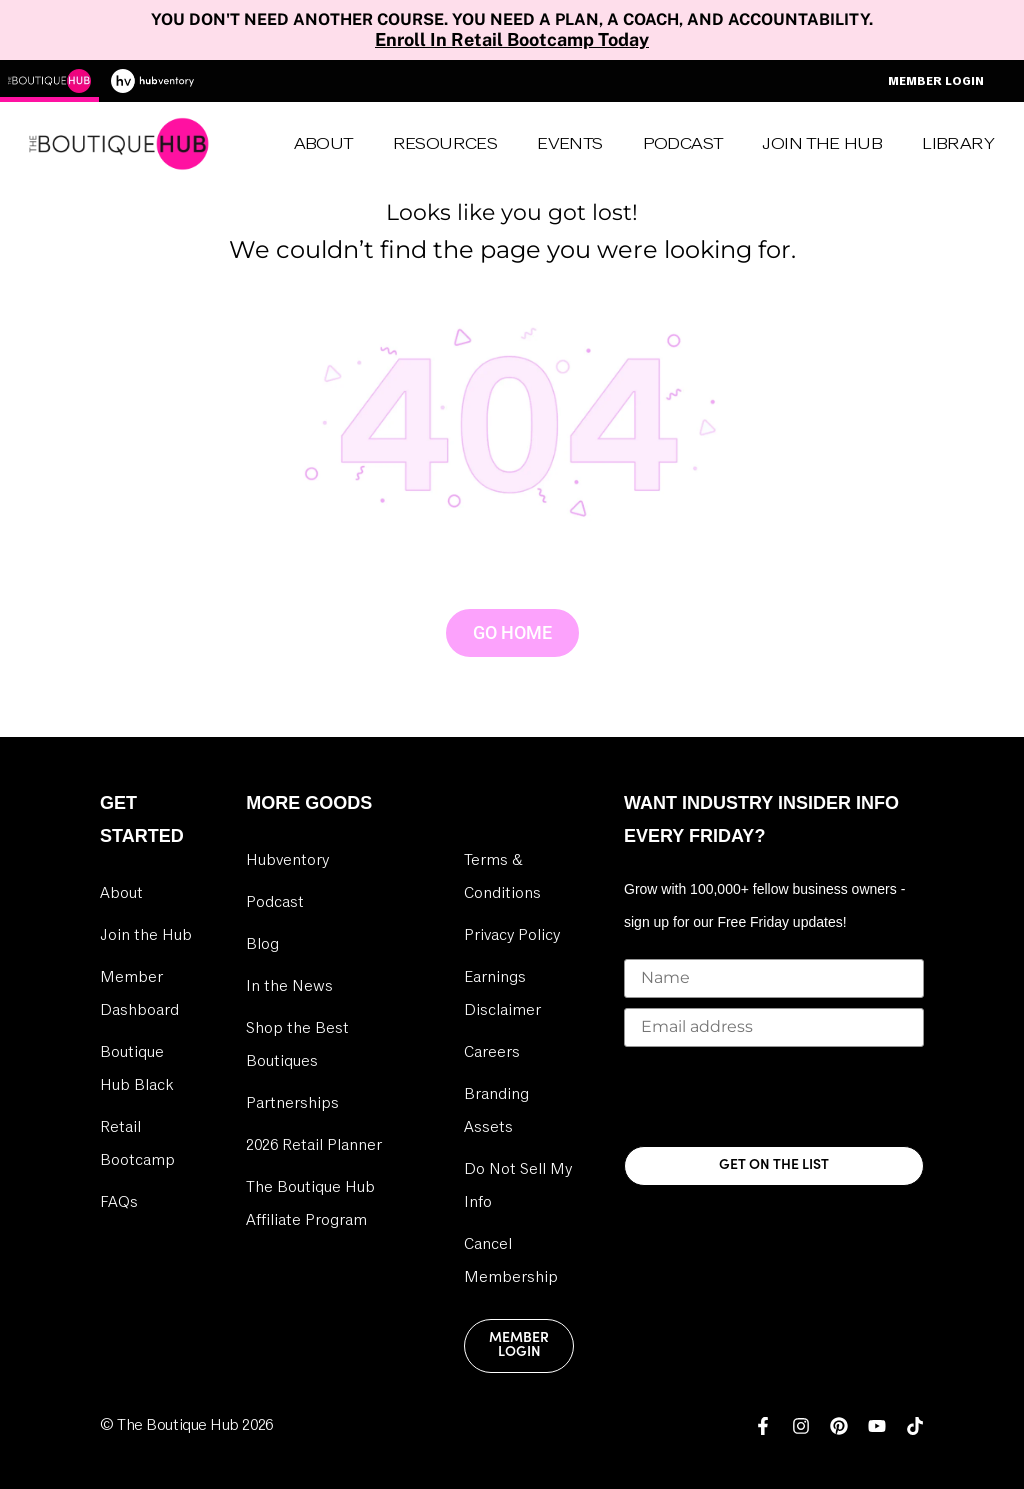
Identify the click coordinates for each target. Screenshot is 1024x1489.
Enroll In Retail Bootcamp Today (512, 39)
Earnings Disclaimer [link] (502, 993)
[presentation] (776, 1096)
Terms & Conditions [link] (502, 876)
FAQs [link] (119, 1202)
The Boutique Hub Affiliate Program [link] (310, 1203)
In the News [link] (289, 986)
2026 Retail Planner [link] (314, 1145)
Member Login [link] (519, 1345)
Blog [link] (262, 944)
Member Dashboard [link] (139, 993)
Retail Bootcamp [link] (137, 1143)
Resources (445, 144)
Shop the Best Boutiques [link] (297, 1044)
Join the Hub (822, 144)
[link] (763, 1426)
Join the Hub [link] (146, 935)
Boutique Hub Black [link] (136, 1068)
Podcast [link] (683, 144)
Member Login (936, 81)
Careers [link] (492, 1052)
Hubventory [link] (287, 860)
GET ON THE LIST (774, 1165)
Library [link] (958, 144)
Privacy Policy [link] (512, 935)
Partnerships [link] (292, 1103)
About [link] (323, 144)
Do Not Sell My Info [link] (518, 1185)
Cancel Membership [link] (511, 1260)
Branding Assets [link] (496, 1110)
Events (569, 144)
